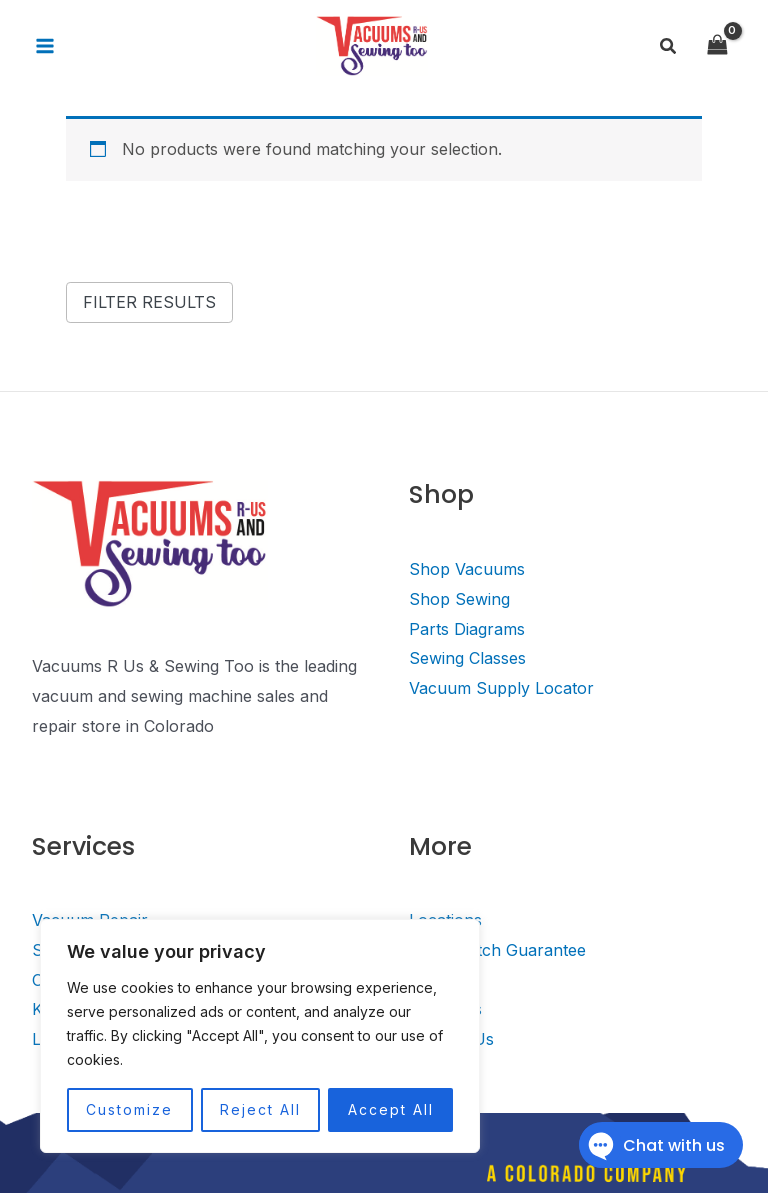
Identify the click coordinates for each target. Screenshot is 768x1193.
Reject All (260, 1109)
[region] (260, 1036)
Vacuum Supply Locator (501, 688)
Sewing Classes (467, 658)
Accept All (391, 1109)
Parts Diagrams (467, 629)
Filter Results (149, 302)
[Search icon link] (669, 46)
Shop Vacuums (467, 569)
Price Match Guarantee (497, 950)
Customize (129, 1109)
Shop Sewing (459, 599)
